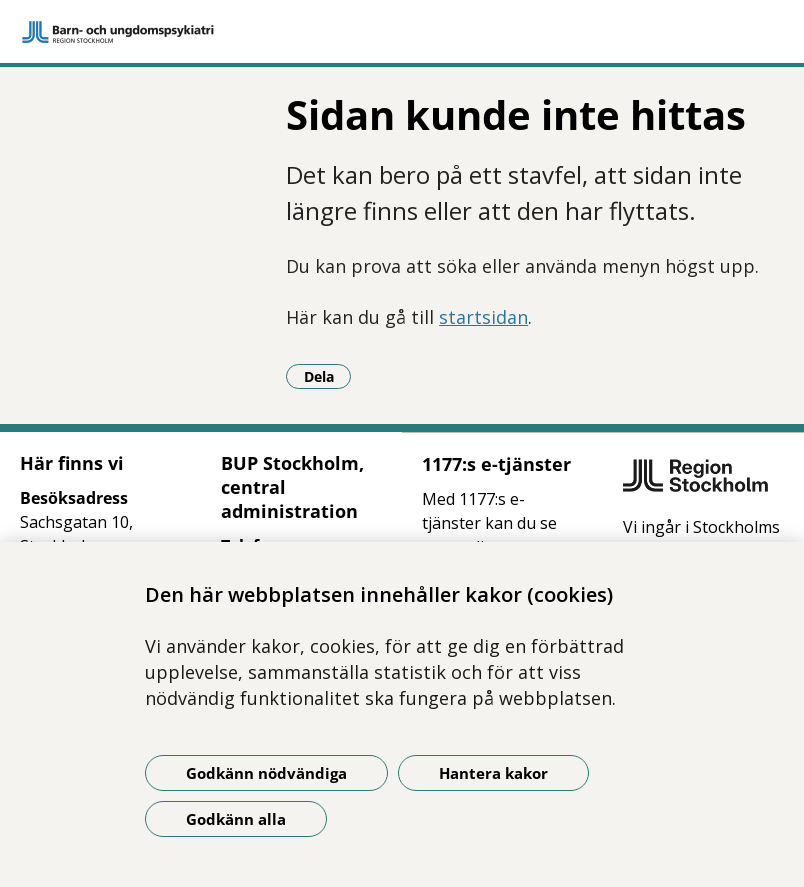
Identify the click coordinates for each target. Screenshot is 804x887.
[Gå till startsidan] (402, 32)
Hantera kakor (493, 773)
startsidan (483, 317)
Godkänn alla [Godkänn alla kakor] (236, 819)
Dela (328, 376)
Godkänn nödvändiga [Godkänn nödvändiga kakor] (266, 773)
